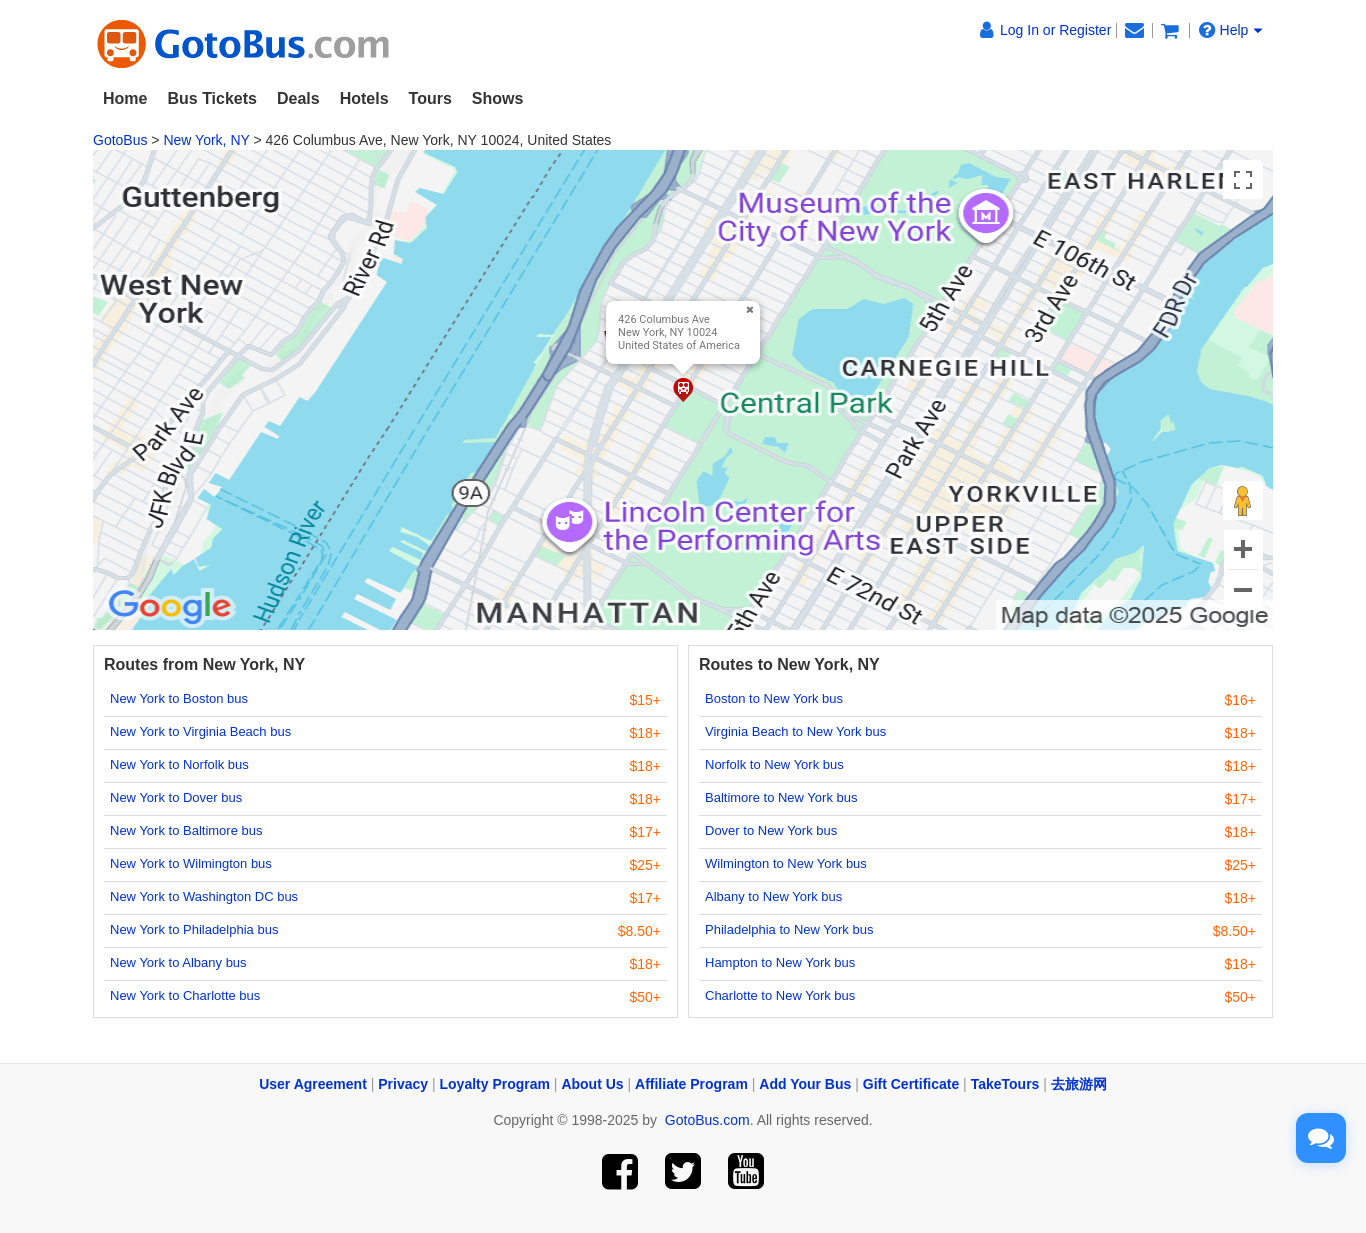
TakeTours (1005, 1084)
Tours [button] (430, 98)
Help (1231, 30)
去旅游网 (1079, 1084)
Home (125, 98)
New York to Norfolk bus (179, 764)
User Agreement (313, 1084)
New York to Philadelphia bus (194, 929)
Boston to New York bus (774, 698)
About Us (592, 1084)
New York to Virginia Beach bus (200, 731)
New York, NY (206, 140)
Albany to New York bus (773, 896)
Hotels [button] (364, 98)
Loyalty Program (495, 1084)
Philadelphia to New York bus (789, 929)
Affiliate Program (691, 1084)
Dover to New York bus (771, 830)
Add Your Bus (805, 1084)
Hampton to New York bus (780, 962)
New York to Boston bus (179, 698)
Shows (498, 98)
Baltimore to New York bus (781, 797)
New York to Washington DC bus (204, 896)
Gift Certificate (911, 1084)
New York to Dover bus (176, 797)
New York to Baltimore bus (186, 830)
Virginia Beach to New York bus (795, 731)
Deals (298, 98)
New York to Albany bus (178, 962)
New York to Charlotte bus (185, 995)
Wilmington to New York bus (786, 863)
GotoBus (120, 140)
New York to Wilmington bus (191, 863)
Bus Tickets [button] (212, 98)
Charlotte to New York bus (780, 995)
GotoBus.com (707, 1120)
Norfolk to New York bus (774, 764)
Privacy (403, 1084)
